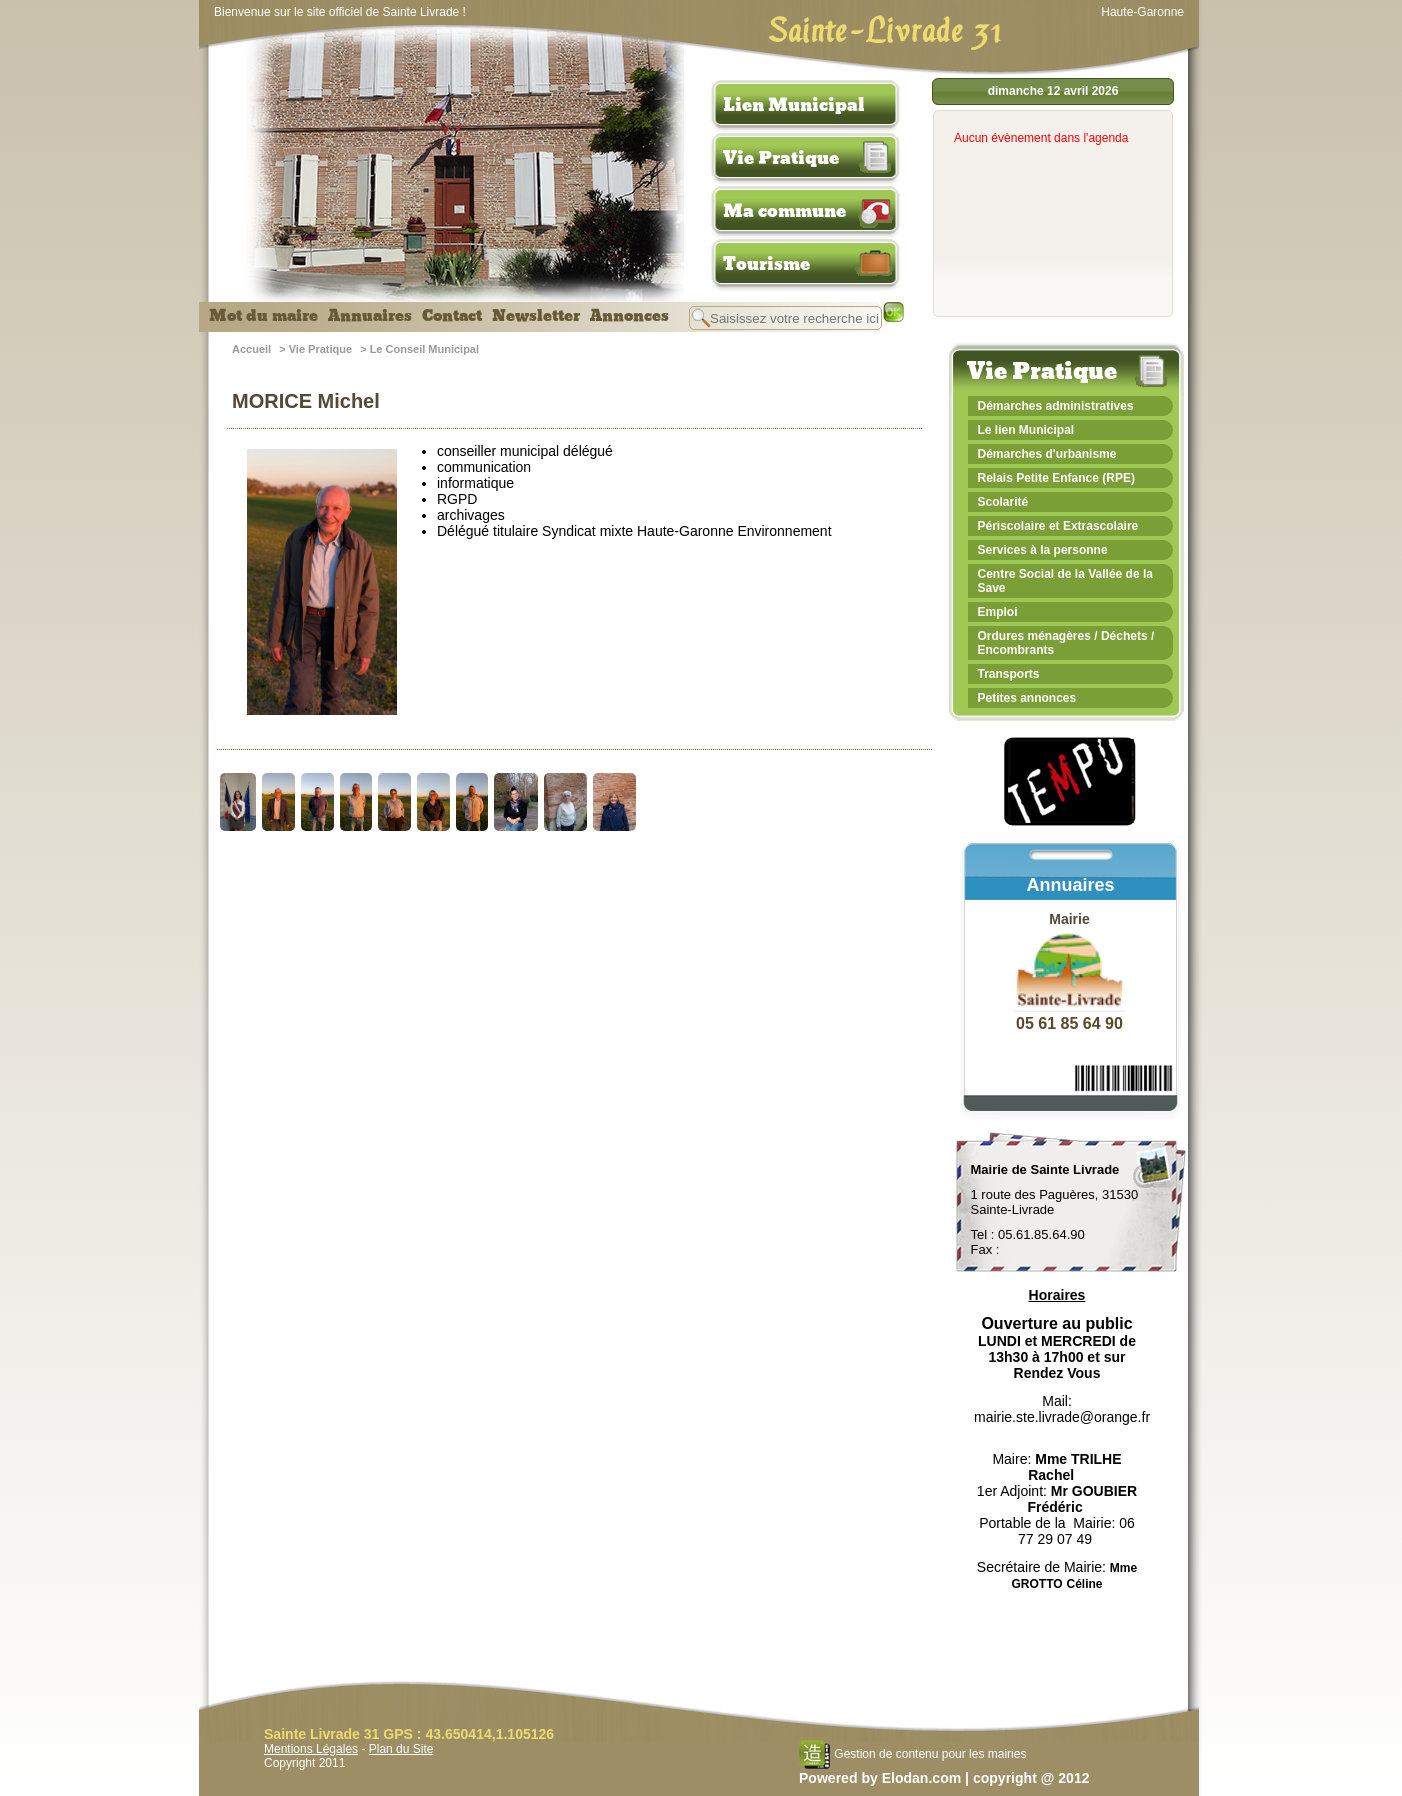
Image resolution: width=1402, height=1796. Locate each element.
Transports (1009, 674)
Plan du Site (401, 1749)
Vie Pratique (781, 158)
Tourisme (766, 264)
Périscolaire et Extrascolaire (1058, 526)
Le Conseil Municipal (424, 349)
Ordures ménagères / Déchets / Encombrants (1066, 643)
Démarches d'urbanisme (1047, 454)
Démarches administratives (1056, 406)
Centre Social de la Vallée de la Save (1065, 581)
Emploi (998, 612)
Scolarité (1003, 502)
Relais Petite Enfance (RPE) (1056, 478)
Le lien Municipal (1026, 430)
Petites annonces (1027, 698)
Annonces (629, 316)
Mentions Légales (311, 1749)
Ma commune (784, 211)
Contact (452, 316)
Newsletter (536, 316)
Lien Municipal (794, 105)
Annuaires (370, 316)
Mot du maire (263, 316)
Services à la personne (1043, 550)
